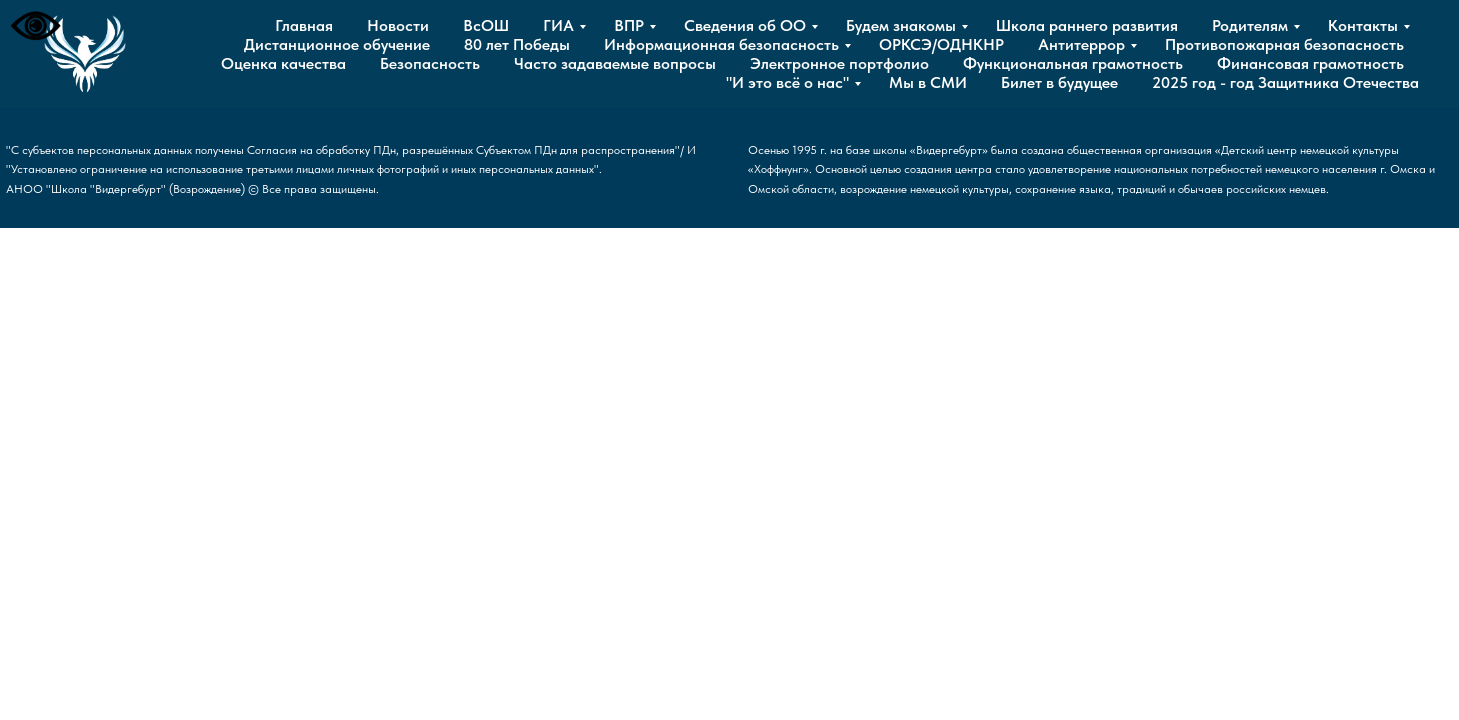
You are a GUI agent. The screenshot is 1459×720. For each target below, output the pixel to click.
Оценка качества (283, 63)
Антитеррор (1081, 44)
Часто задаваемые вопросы (615, 63)
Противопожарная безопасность (1284, 44)
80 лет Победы (517, 44)
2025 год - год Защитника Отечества (1285, 82)
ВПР (629, 25)
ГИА (558, 25)
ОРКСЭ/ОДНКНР (941, 44)
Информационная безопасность (721, 44)
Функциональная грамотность (1073, 63)
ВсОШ (486, 25)
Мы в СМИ (928, 82)
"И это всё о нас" (787, 82)
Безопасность (430, 63)
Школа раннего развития (1087, 25)
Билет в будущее (1059, 82)
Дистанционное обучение (337, 44)
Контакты (1363, 25)
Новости (398, 25)
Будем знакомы (901, 25)
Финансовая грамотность (1310, 63)
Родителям (1250, 25)
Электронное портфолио (839, 63)
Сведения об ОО (745, 25)
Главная (304, 25)
